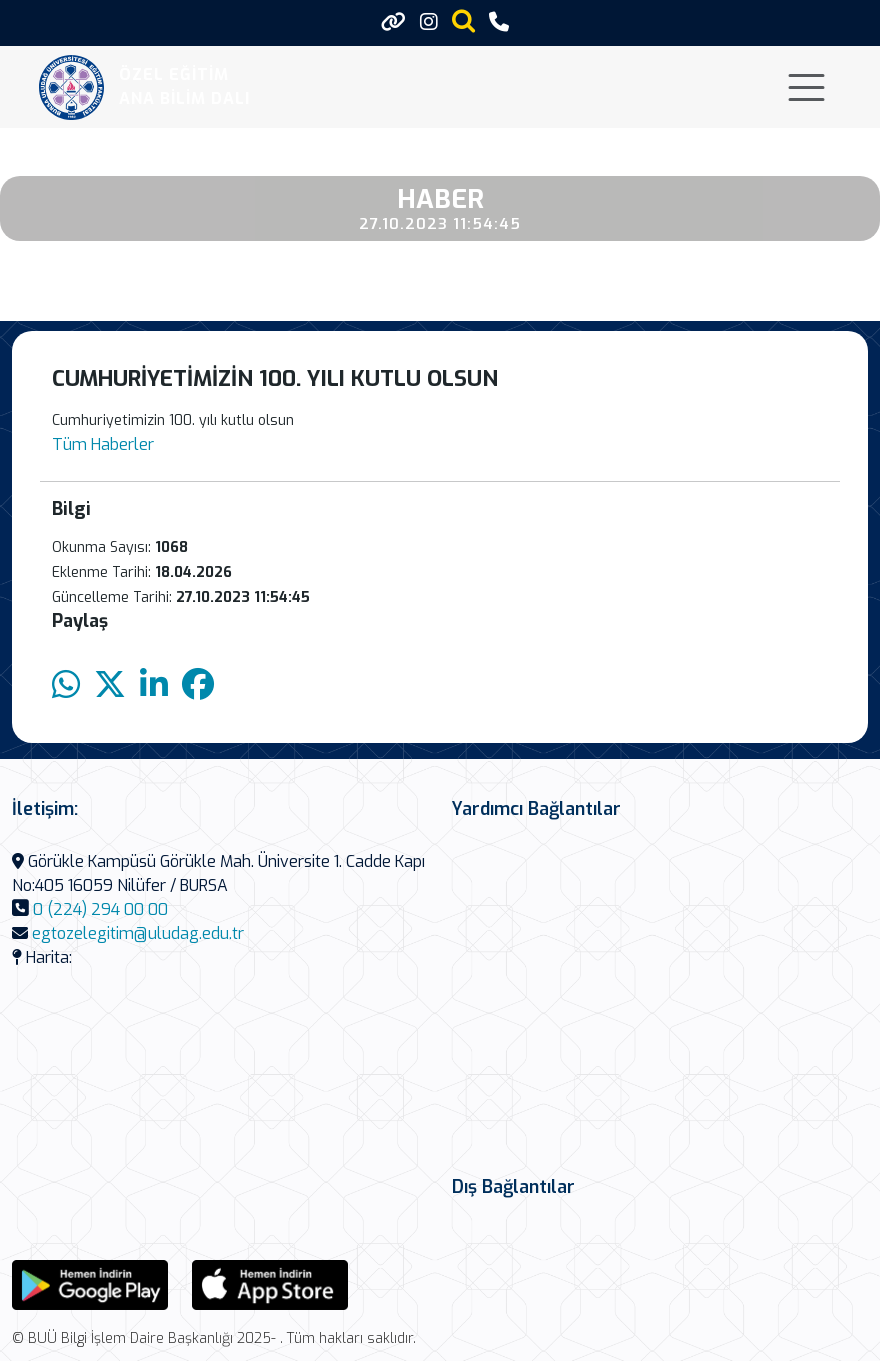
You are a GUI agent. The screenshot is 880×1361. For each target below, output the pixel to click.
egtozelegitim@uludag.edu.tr (138, 933)
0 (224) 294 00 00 (100, 909)
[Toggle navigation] (806, 87)
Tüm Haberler (103, 444)
